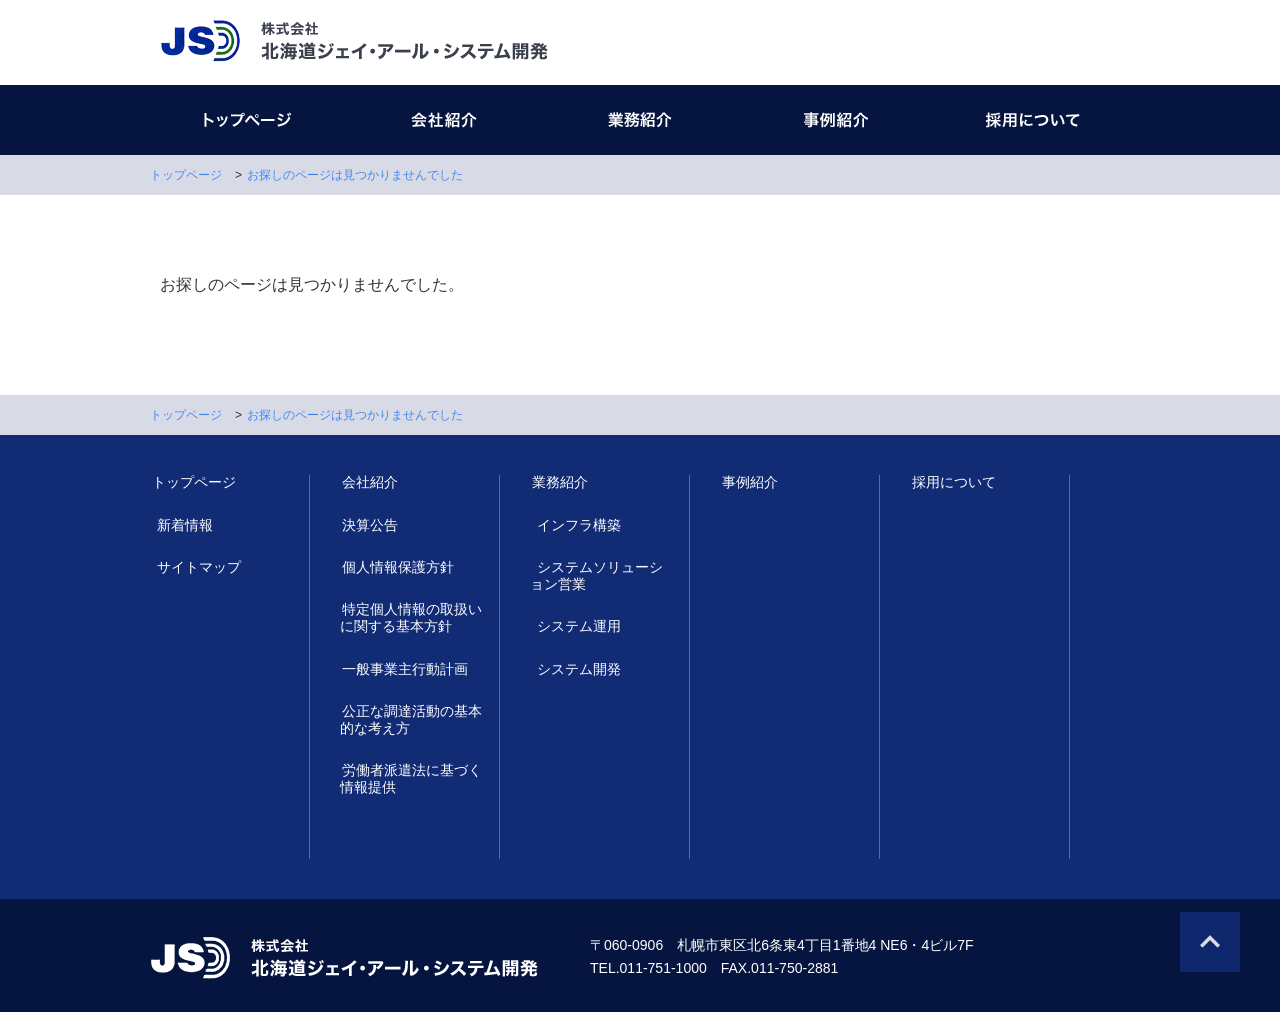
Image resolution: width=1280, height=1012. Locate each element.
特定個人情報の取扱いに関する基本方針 (410, 617)
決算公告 (368, 525)
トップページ (186, 175)
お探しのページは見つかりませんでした (355, 175)
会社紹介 (368, 483)
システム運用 (572, 627)
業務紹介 (558, 483)
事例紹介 (748, 483)
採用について (952, 483)
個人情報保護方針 (396, 567)
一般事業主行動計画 (403, 669)
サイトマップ (192, 567)
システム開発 (572, 669)
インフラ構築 (572, 525)
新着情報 (178, 525)
